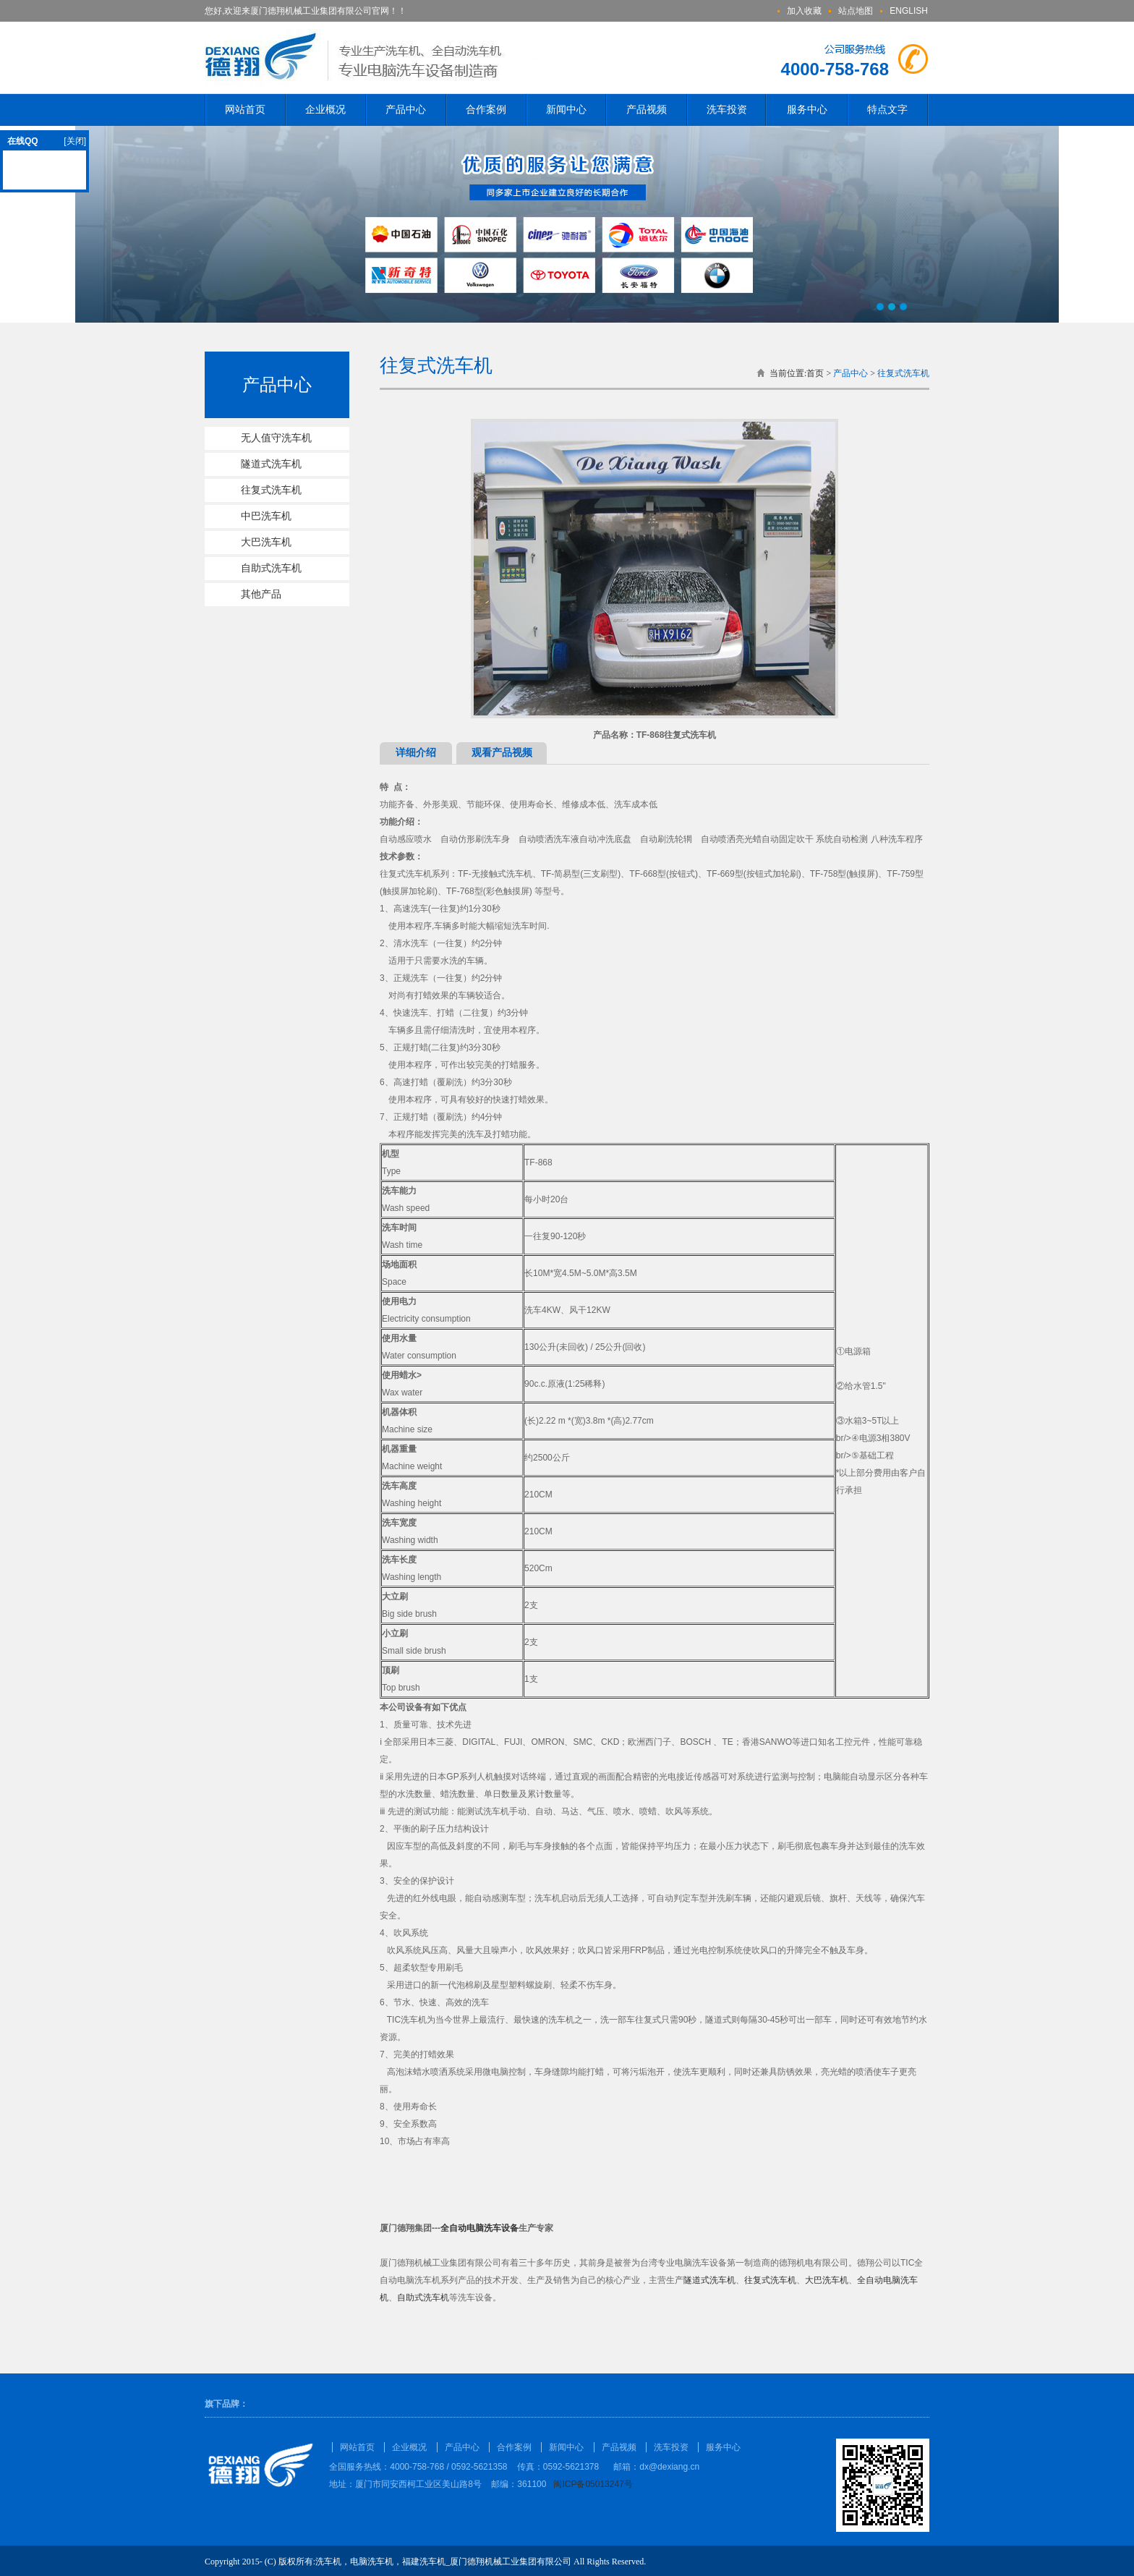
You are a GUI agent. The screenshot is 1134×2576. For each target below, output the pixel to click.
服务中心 (807, 109)
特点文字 (887, 109)
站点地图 (855, 11)
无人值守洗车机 (276, 438)
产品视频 (646, 109)
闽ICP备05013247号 (592, 2484)
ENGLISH (909, 11)
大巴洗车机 (266, 542)
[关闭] (75, 141)
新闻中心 (566, 109)
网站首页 (245, 109)
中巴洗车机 (266, 516)
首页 (815, 373)
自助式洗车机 (271, 568)
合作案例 (486, 109)
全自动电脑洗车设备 (479, 2228)
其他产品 (261, 594)
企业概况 (325, 109)
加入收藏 (804, 11)
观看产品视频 (502, 752)
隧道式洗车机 (271, 464)
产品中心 (405, 109)
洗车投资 (727, 109)
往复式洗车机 (271, 490)
